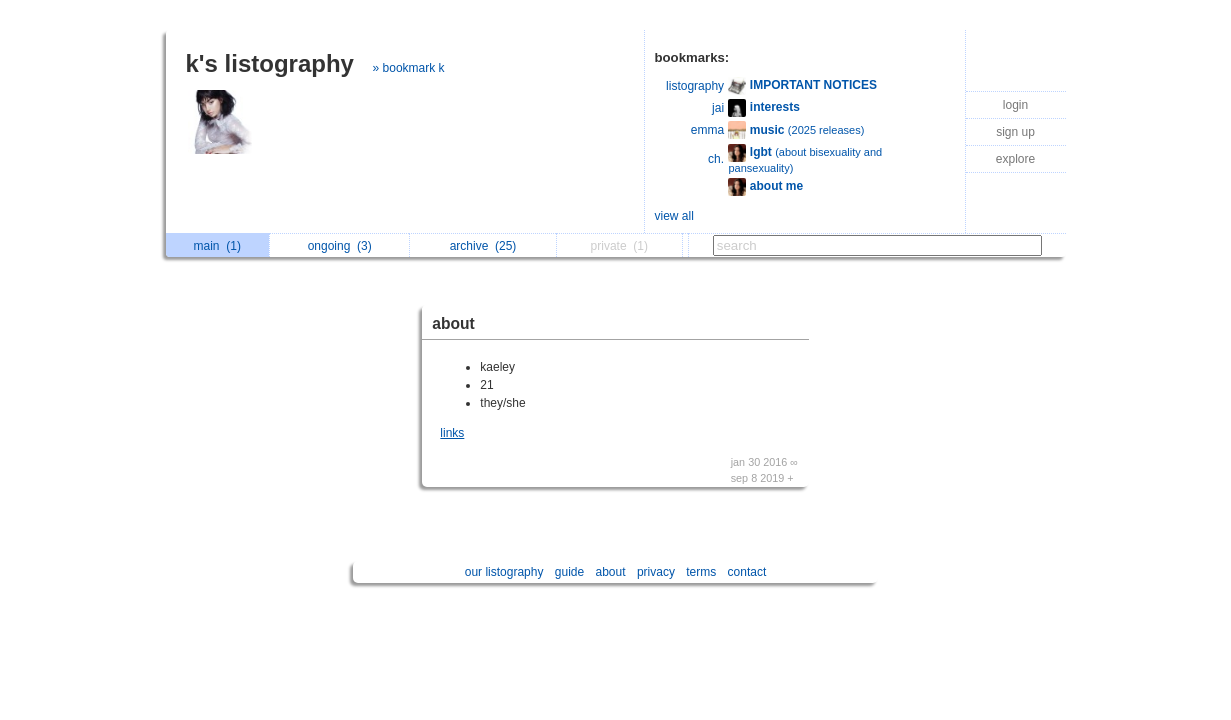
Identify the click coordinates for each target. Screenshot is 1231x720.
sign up (1015, 132)
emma (707, 130)
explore (1015, 159)
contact (747, 572)
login (1015, 105)
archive (483, 246)
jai (718, 108)
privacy (656, 572)
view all (674, 216)
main (217, 246)
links (452, 433)
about (453, 323)
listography (695, 86)
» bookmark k (409, 68)
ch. (716, 159)
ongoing (340, 246)
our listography (504, 572)
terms (701, 572)
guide (569, 572)
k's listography (270, 63)
